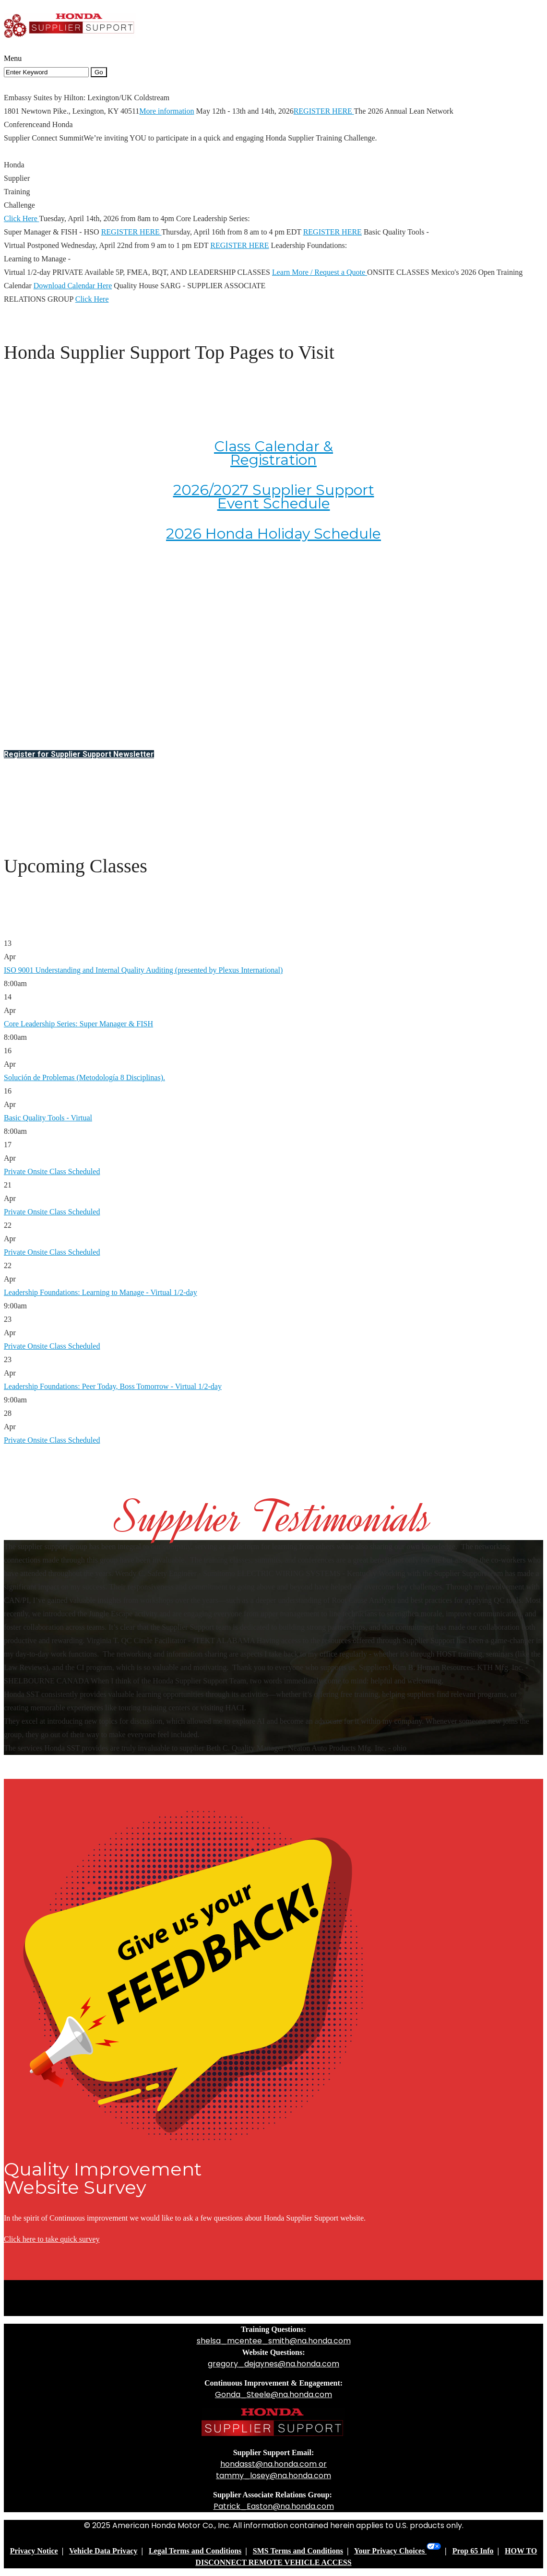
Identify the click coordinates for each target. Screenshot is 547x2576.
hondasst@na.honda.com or (273, 2464)
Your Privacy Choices (397, 2551)
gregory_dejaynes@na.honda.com (273, 2363)
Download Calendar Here (73, 286)
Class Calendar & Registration (273, 453)
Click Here (21, 218)
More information (166, 111)
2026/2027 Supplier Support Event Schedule (273, 496)
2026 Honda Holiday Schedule (273, 533)
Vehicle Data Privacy (103, 2551)
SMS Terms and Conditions (298, 2551)
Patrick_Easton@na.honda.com (274, 2506)
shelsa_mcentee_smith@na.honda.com (274, 2340)
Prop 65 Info (473, 2551)
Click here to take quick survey (52, 2239)
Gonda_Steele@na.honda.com (273, 2394)
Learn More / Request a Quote (319, 272)
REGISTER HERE (324, 111)
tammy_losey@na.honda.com (273, 2475)
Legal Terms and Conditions (195, 2551)
